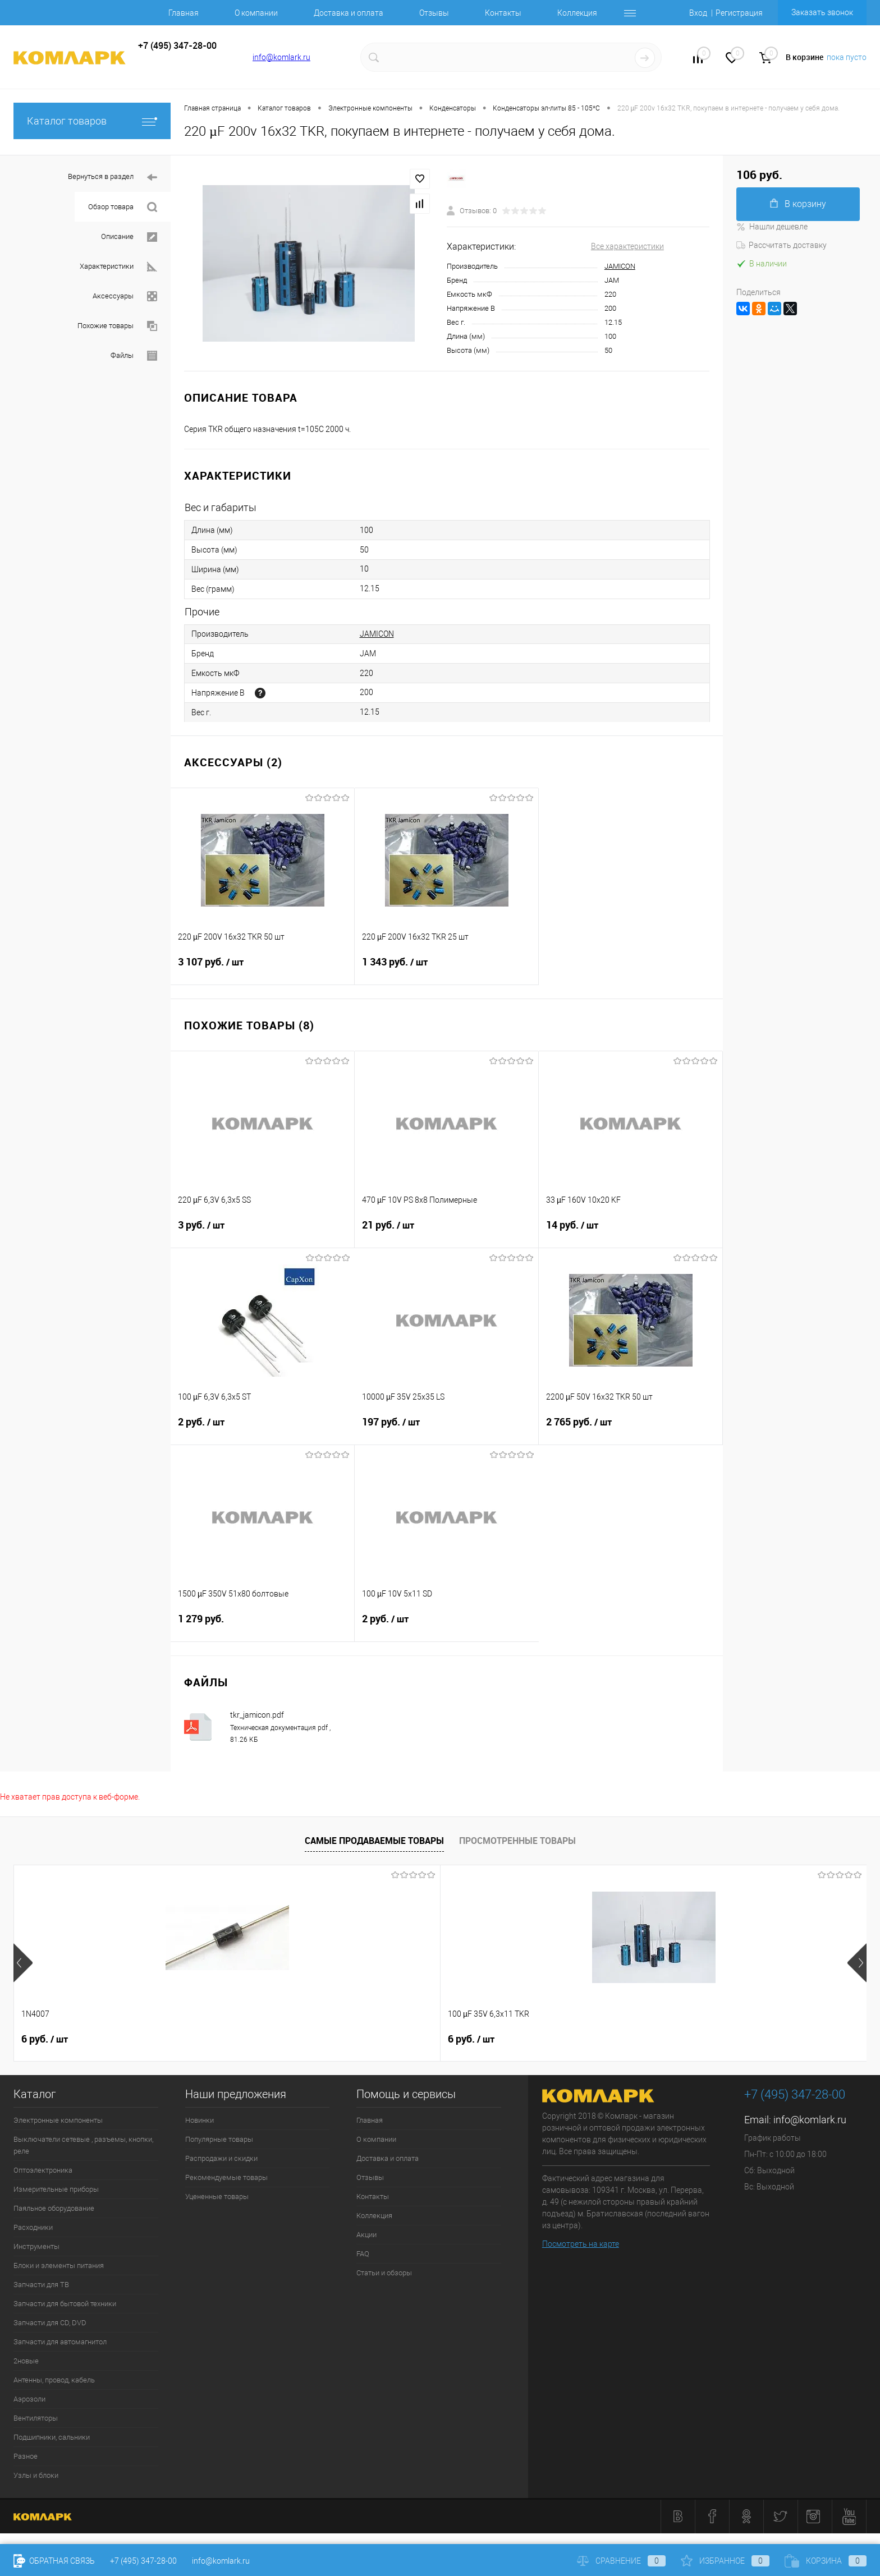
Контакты (503, 12)
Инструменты (36, 2246)
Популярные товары (219, 2139)
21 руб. (446, 1232)
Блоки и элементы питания (58, 2265)
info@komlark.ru (281, 57)
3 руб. (262, 1232)
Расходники (33, 2227)
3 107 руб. (262, 969)
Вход (698, 12)
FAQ (362, 2254)
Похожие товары (117, 326)
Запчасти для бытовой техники (64, 2303)
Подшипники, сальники (51, 2437)
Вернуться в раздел (112, 177)
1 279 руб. (262, 1625)
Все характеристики (627, 246)
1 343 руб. (446, 969)
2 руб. (262, 1429)
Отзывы (434, 12)
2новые (26, 2361)
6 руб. (44, 2039)
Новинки (199, 2120)
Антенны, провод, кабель (54, 2380)
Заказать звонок (822, 12)
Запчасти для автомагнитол (60, 2342)
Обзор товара (122, 207)
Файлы (134, 356)
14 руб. (630, 1232)
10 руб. (730, 2039)
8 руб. (556, 2039)
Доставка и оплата (348, 12)
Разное (25, 2456)
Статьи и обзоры (384, 2273)
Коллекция (577, 12)
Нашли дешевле (772, 226)
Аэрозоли (29, 2399)
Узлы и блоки (35, 2475)
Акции (366, 2234)
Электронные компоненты (58, 2120)
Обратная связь (54, 2560)
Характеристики (118, 266)
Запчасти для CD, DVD (49, 2323)
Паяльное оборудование (53, 2208)
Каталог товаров (92, 121)
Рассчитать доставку (781, 245)
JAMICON (619, 266)
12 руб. (389, 2039)
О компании (256, 12)
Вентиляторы (35, 2418)
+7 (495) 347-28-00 (143, 2560)
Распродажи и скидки (221, 2158)
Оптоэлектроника (42, 2170)
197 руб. (446, 1429)
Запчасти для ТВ (41, 2284)
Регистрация (739, 12)
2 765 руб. (630, 1429)
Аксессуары (125, 296)
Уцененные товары (217, 2196)
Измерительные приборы (56, 2189)
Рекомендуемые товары (226, 2177)
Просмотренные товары (517, 1840)
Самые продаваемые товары (374, 1840)
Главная (183, 12)
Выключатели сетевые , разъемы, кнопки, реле (83, 2145)
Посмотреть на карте (580, 2243)
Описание (129, 237)
